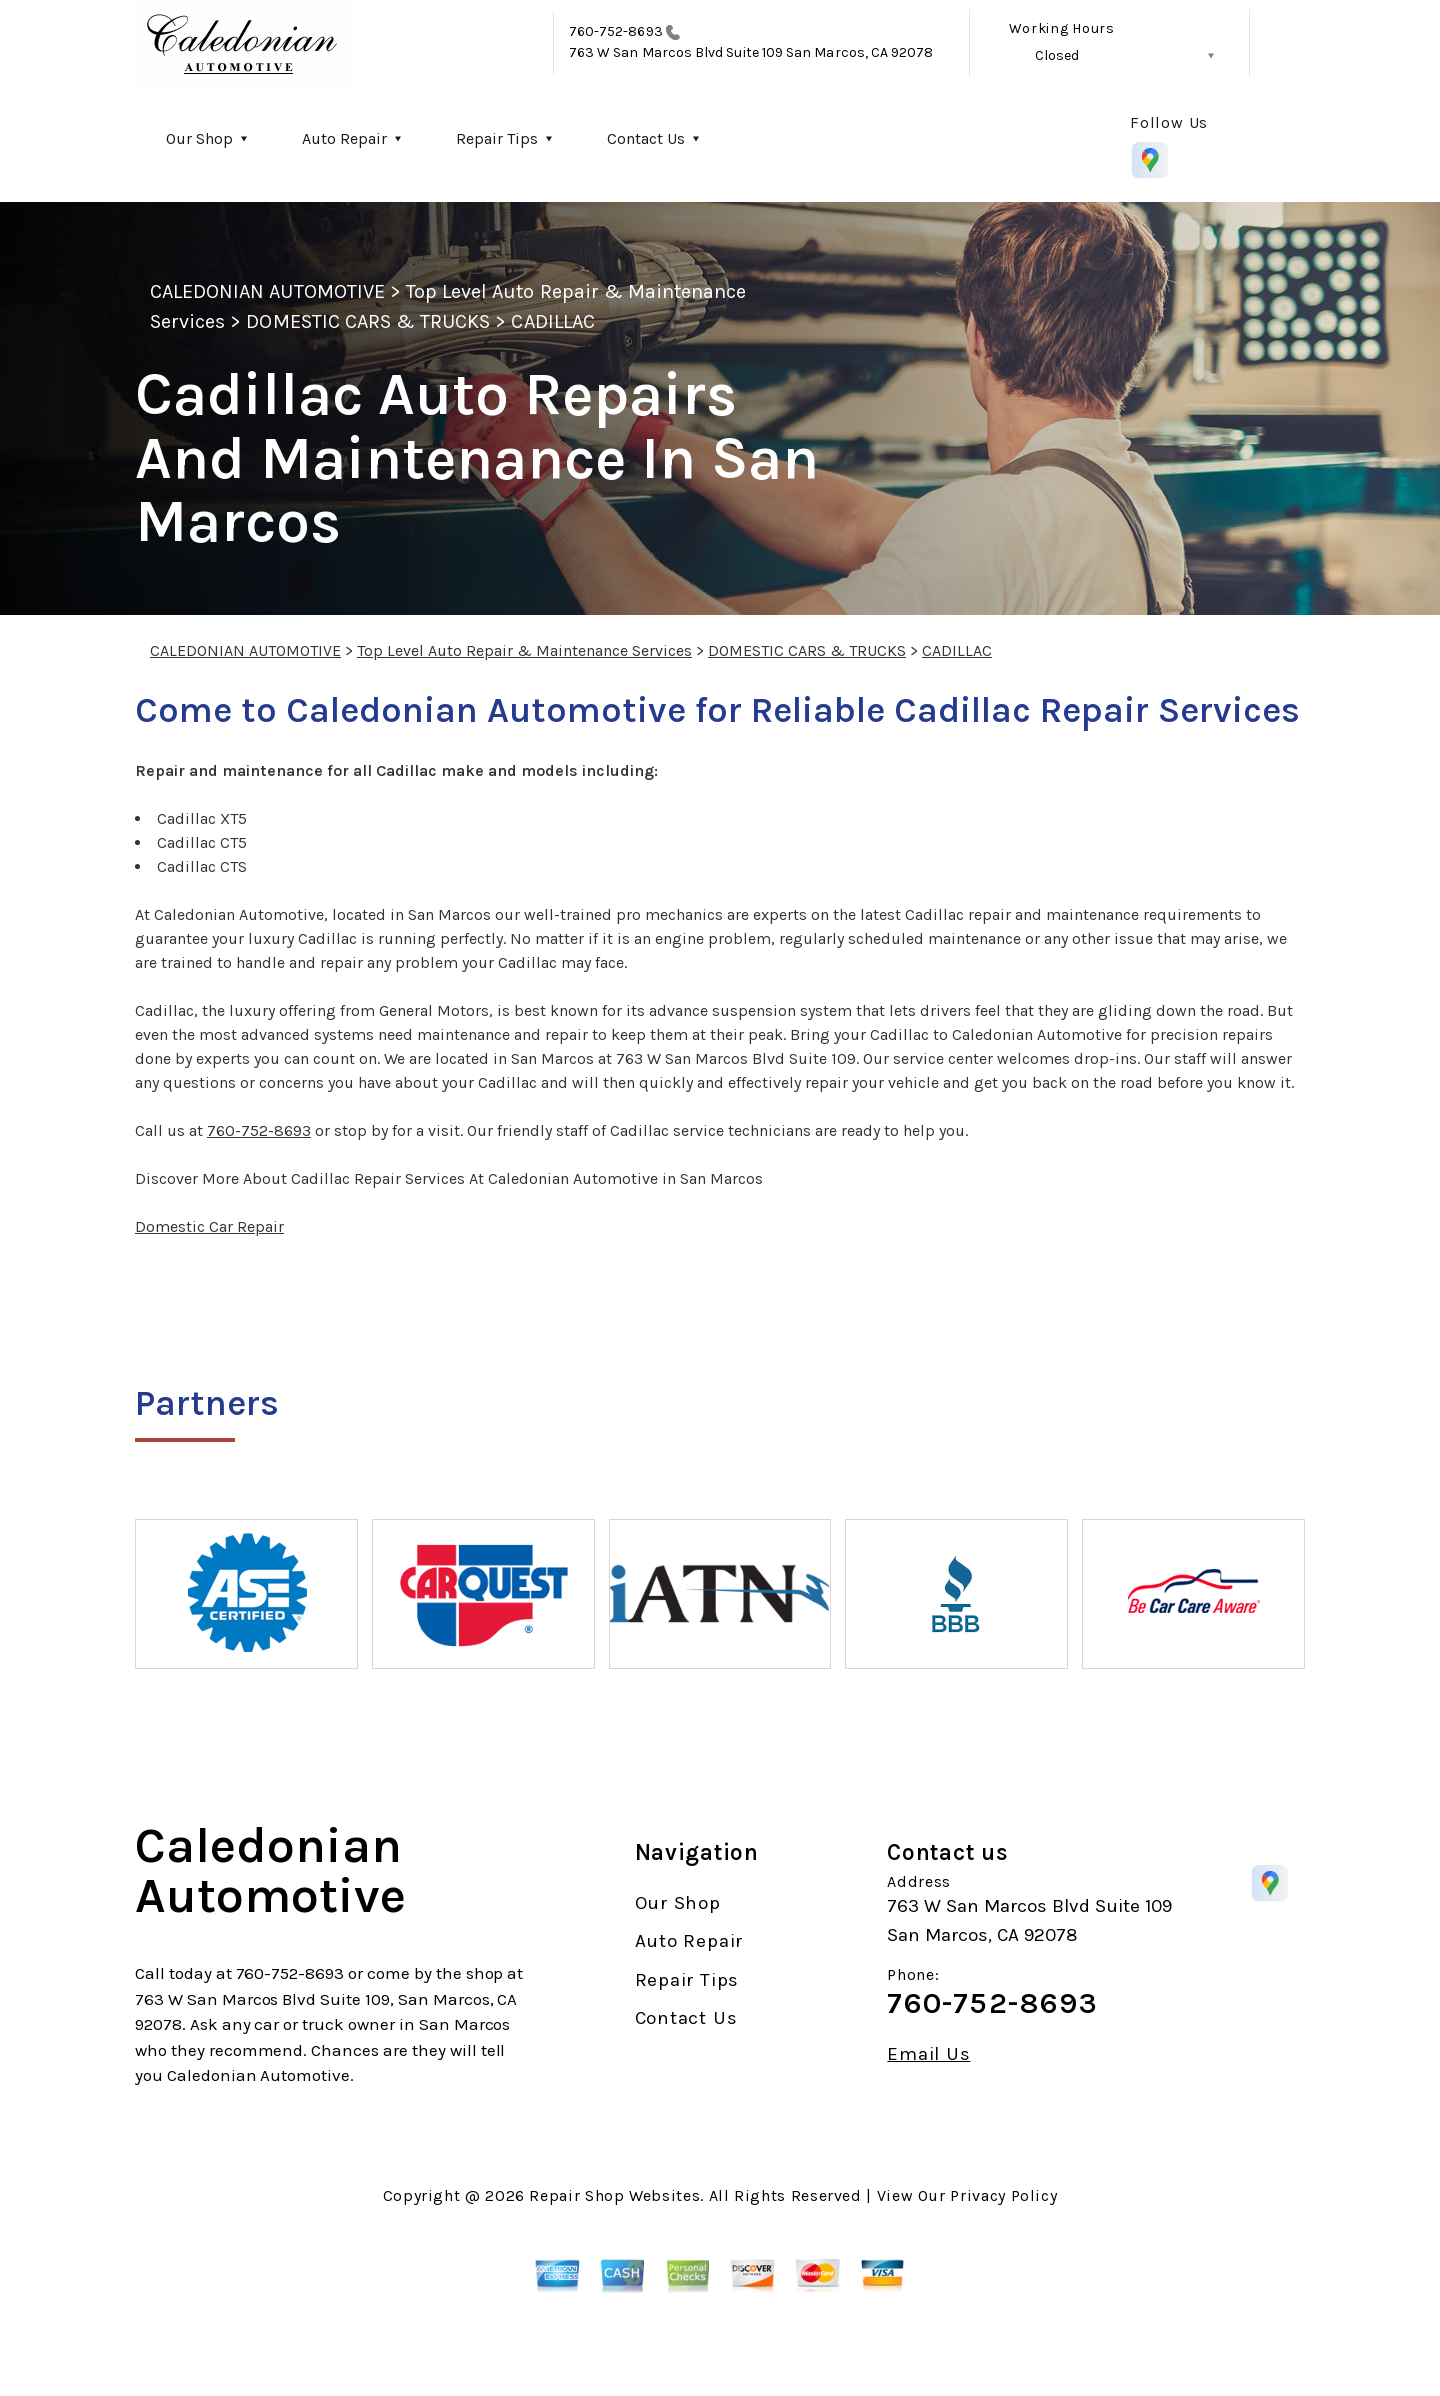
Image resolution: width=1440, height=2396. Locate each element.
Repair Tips (497, 138)
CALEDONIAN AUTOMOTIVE (267, 291)
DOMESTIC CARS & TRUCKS (368, 321)
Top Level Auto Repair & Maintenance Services (524, 650)
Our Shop (199, 138)
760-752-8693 (616, 31)
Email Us (928, 2054)
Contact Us (646, 138)
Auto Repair (344, 138)
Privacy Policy (1003, 2195)
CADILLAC (552, 321)
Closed (1057, 55)
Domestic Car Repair (209, 1226)
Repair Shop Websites (614, 2195)
